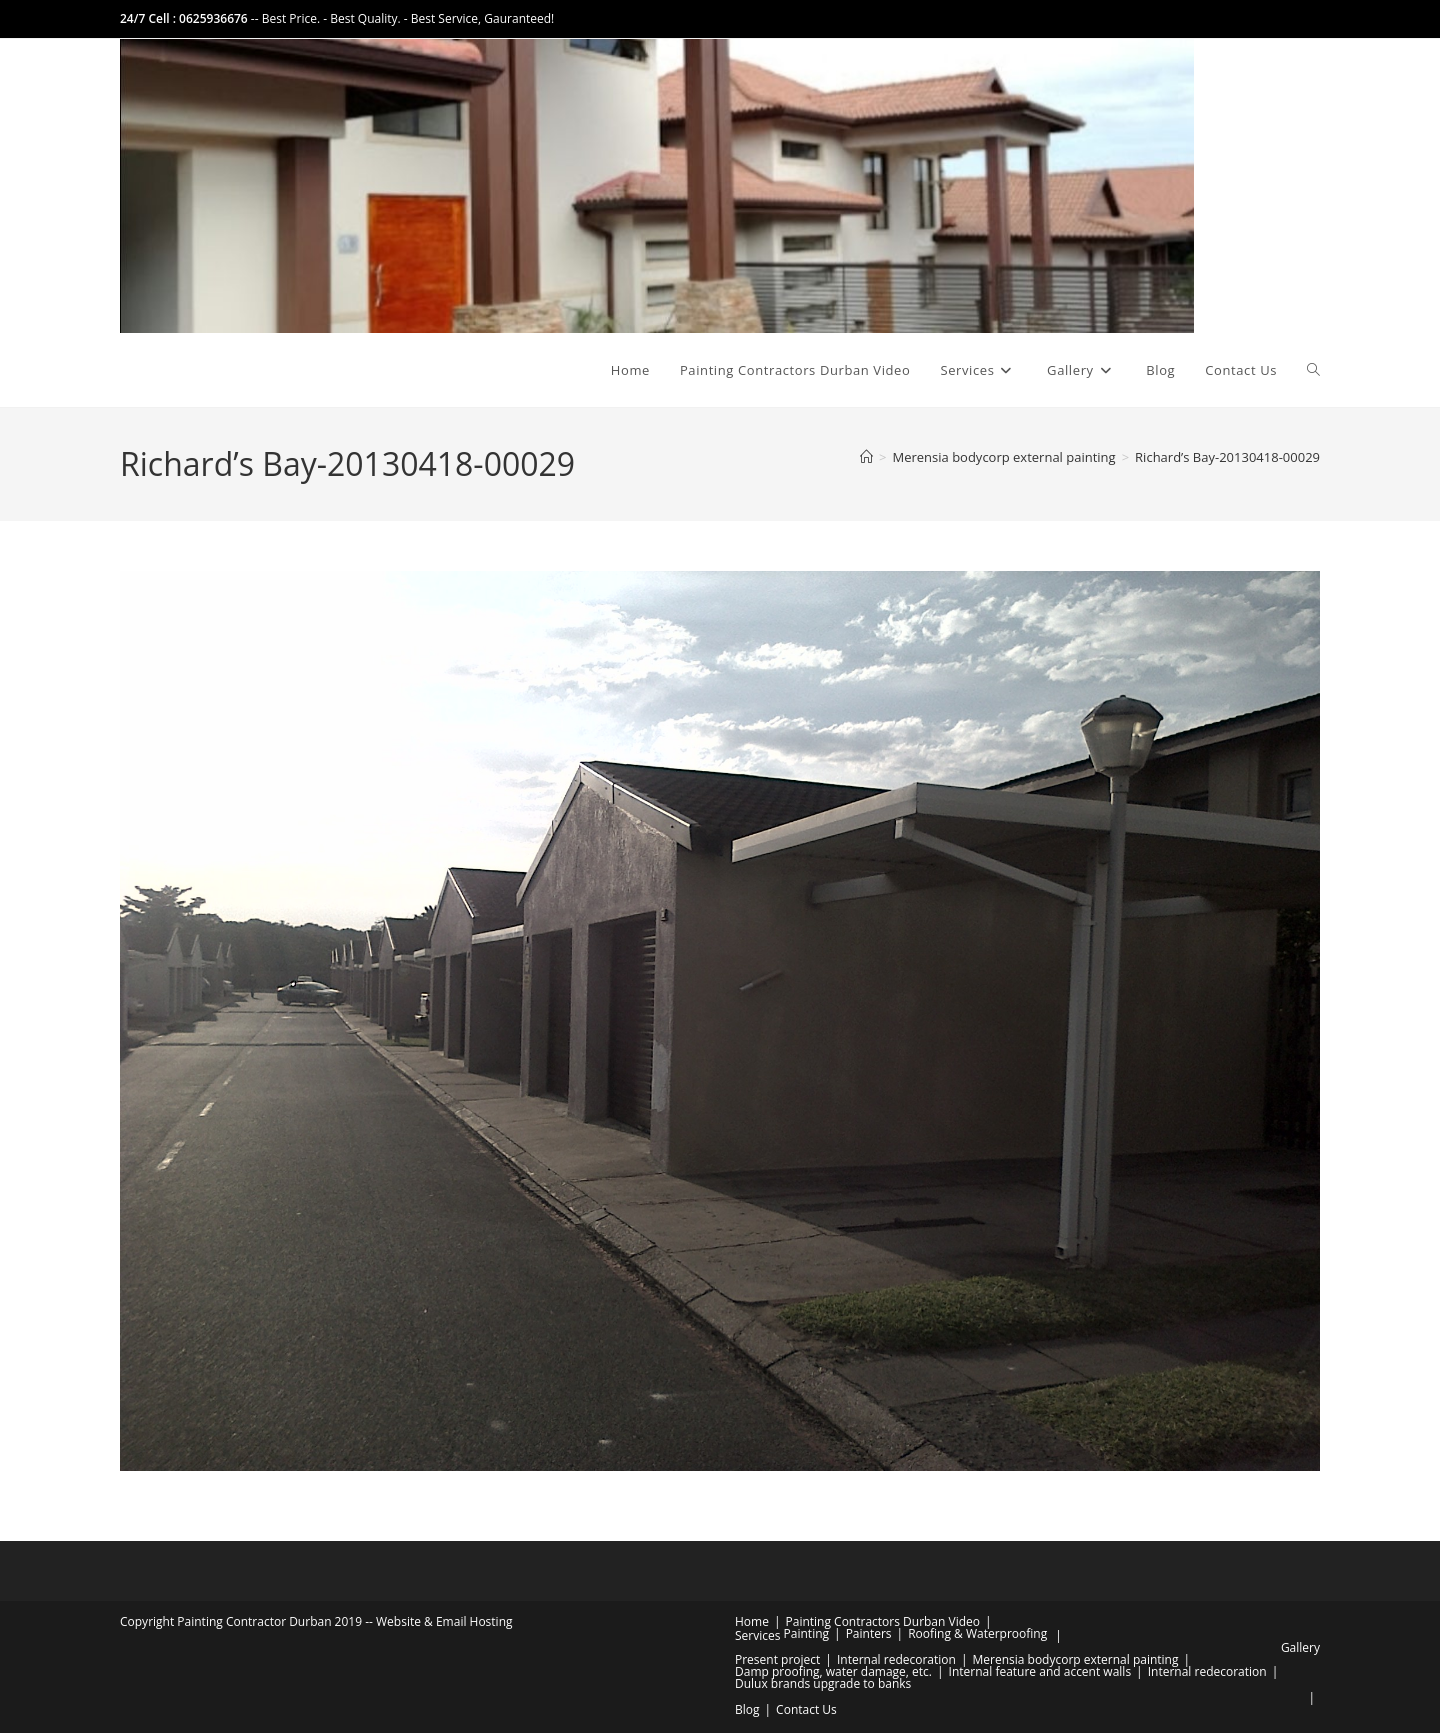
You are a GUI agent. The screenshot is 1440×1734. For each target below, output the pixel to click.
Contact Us (806, 1710)
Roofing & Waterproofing (977, 1634)
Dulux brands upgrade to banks (823, 1684)
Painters (869, 1634)
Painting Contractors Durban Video (883, 1622)
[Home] (866, 459)
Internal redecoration (896, 1660)
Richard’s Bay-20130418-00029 (1227, 459)
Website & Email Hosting (444, 1622)
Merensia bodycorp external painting (1075, 1660)
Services (757, 1636)
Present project (777, 1660)
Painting (806, 1634)
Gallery (1300, 1648)
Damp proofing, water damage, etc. (833, 1672)
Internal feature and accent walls (1040, 1672)
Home (752, 1622)
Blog (747, 1710)
